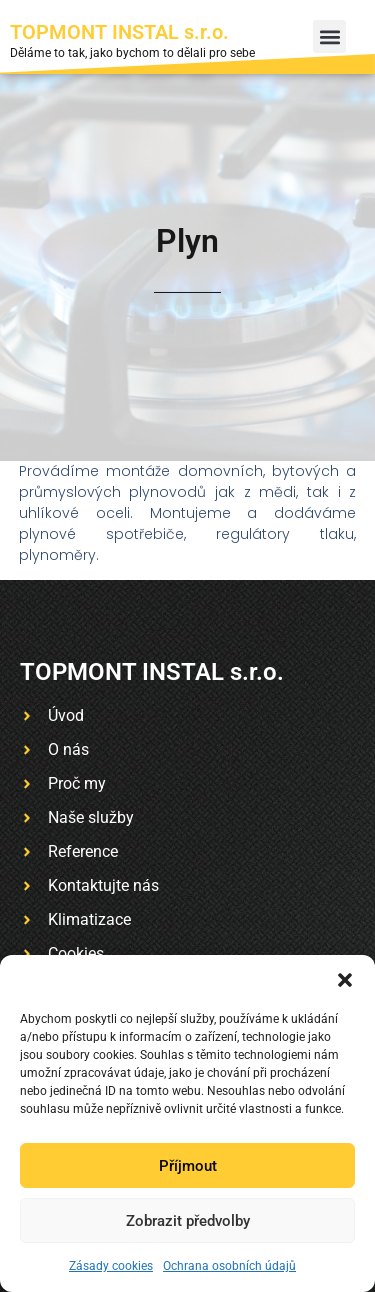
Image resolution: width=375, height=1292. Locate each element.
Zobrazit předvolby (188, 1221)
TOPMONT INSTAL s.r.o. (119, 32)
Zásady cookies (111, 1266)
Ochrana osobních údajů (229, 1266)
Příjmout (188, 1166)
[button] (345, 980)
